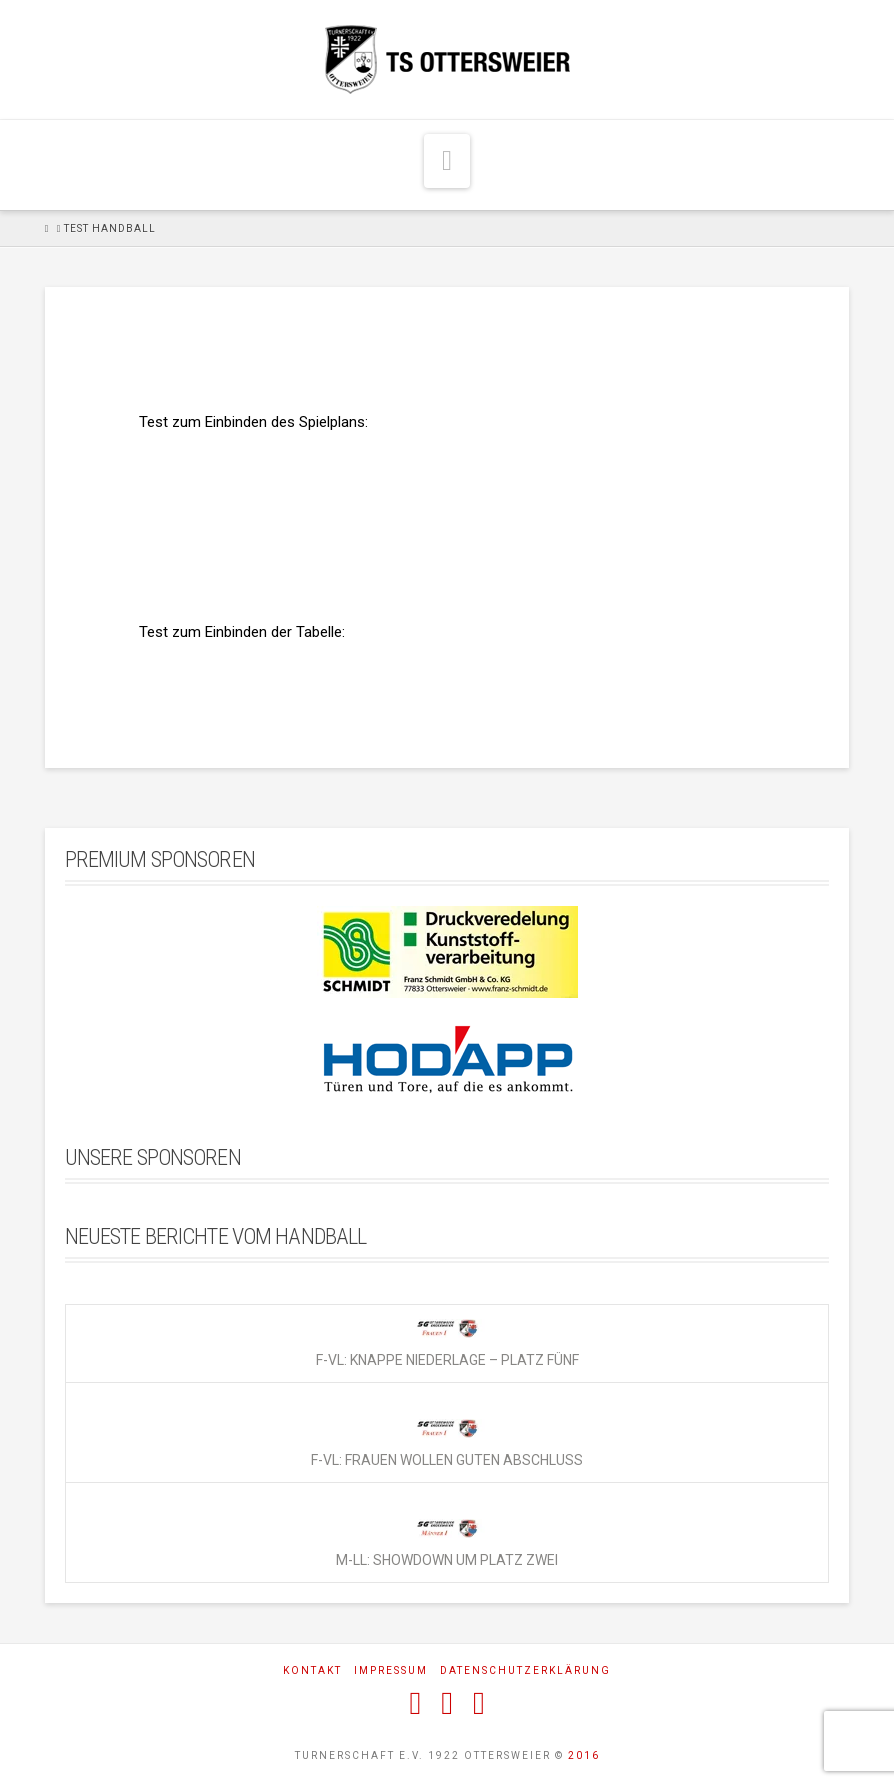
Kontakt (312, 1670)
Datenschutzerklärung (525, 1670)
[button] (446, 161)
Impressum (391, 1670)
